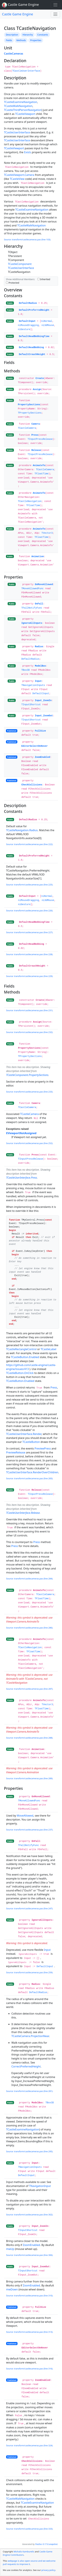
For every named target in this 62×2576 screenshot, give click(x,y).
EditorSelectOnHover (34, 746)
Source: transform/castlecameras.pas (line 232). (29, 1032)
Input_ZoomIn (43, 700)
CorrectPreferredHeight (26, 2066)
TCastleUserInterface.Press (21, 1177)
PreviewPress (43, 1448)
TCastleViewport (25, 114)
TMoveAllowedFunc (32, 588)
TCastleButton (31, 1442)
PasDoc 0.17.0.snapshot (46, 2544)
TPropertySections (29, 413)
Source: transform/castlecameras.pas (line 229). (29, 976)
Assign (37, 389)
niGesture (24, 329)
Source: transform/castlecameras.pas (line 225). (29, 884)
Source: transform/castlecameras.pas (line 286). (29, 1627)
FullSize (40, 731)
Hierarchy (27, 34)
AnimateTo (39, 465)
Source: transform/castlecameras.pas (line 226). (29, 910)
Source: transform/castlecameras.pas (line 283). (29, 1478)
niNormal (46, 321)
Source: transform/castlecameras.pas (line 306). (29, 2255)
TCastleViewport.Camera (19, 175)
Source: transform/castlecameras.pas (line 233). (29, 1091)
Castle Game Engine (17, 14)
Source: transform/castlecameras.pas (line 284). (29, 1578)
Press (34, 435)
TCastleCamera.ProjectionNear (30, 2036)
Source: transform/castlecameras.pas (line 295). (29, 2151)
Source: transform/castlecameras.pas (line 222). (29, 844)
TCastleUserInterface (26, 71)
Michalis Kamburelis (24, 2551)
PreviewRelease (15, 1452)
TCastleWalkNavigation (18, 106)
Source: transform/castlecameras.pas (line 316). (29, 2368)
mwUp (10, 2249)
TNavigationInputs (33, 685)
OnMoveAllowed (44, 584)
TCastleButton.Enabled (25, 1357)
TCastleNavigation (29, 501)
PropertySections (29, 404)
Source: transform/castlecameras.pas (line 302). (29, 2214)
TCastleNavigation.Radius (22, 830)
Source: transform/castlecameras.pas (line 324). (29, 2445)
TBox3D (25, 670)
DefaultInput (27, 321)
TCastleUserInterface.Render (23, 1434)
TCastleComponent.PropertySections (27, 1075)
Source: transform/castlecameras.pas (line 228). (29, 954)
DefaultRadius (28, 303)
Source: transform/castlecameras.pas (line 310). (29, 2295)
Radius (39, 646)
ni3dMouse (47, 325)
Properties (35, 40)
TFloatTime (41, 473)
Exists (27, 152)
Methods (21, 40)
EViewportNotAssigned (21, 1133)
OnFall (39, 603)
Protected (12, 282)
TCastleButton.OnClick (20, 1373)
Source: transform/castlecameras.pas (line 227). (29, 932)
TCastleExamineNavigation (20, 102)
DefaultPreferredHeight (34, 310)
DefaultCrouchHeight (32, 354)
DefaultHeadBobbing (31, 347)
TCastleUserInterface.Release (23, 1513)
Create (40, 378)
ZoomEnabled (42, 757)
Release (36, 450)
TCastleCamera (27, 428)
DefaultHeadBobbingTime (34, 336)
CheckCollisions (31, 784)
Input (38, 681)
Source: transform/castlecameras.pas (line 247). (29, 1908)
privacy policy (48, 2570)
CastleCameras (13, 53)
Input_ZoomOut (44, 715)
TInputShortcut (31, 704)
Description (12, 34)
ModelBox (40, 666)
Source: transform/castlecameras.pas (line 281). (29, 2091)
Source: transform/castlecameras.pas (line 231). (29, 1010)
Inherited (43, 279)
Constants (42, 34)
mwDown (12, 2289)
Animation (37, 556)
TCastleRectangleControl (21, 1349)
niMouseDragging (28, 325)
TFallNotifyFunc (31, 608)
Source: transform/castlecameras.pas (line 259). (29, 1972)
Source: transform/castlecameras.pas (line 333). (29, 2528)
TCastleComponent (20, 264)
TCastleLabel (48, 1349)
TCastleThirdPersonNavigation (23, 110)
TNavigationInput (40, 2186)
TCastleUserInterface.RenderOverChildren (32, 1472)
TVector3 (47, 533)
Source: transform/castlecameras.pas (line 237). (29, 1829)
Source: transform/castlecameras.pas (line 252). (29, 1143)
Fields (9, 40)
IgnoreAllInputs (31, 623)
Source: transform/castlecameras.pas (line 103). (27, 239)
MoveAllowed (25, 1815)
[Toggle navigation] (55, 4)
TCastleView (17, 179)
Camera (35, 424)
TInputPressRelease (40, 439)
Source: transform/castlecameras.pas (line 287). (29, 1688)
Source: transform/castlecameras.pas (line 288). (29, 1737)
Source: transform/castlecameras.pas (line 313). (29, 2331)
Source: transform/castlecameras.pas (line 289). (29, 1778)
